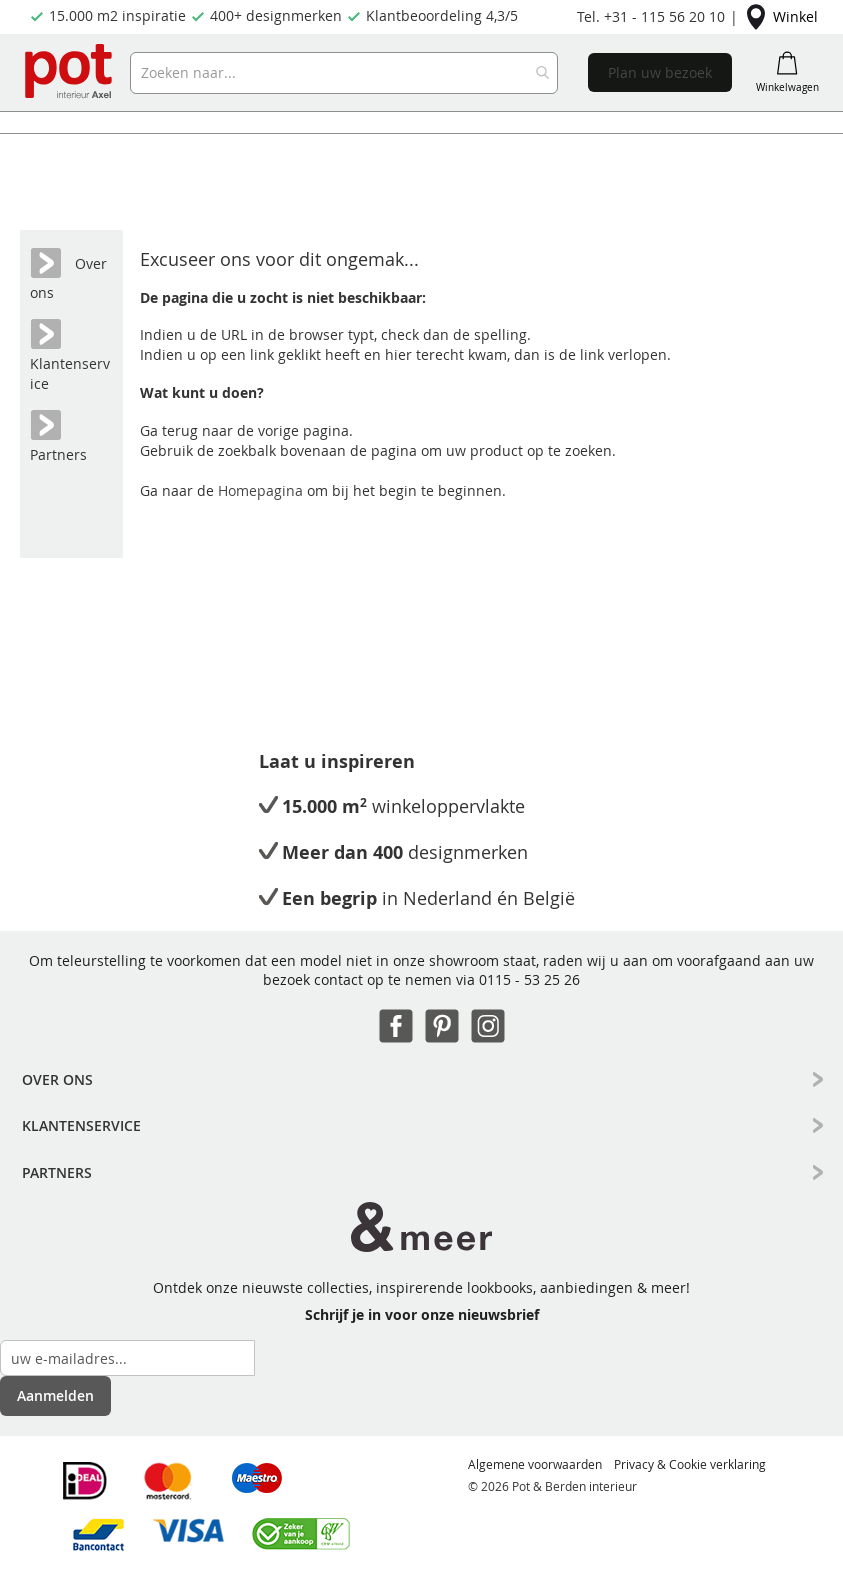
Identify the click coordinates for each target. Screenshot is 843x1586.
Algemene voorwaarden (535, 1464)
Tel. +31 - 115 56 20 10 (651, 16)
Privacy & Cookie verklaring (690, 1464)
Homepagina (262, 490)
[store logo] (70, 72)
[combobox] (343, 73)
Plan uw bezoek (660, 72)
